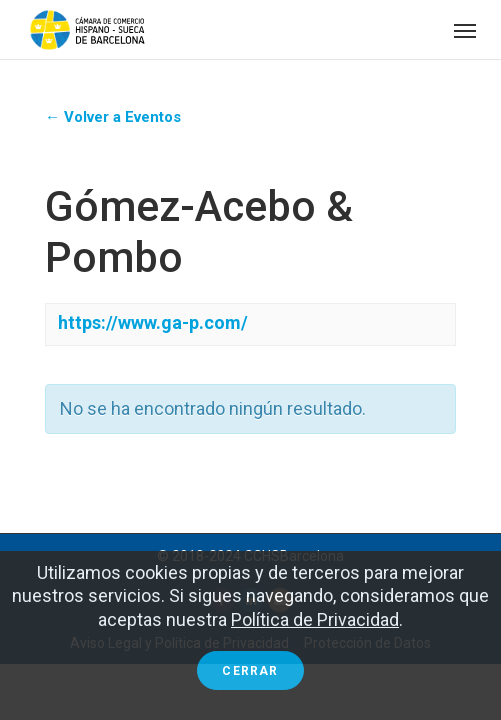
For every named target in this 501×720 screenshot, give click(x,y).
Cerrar (250, 671)
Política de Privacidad (315, 619)
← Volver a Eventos (113, 117)
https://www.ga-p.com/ (153, 322)
